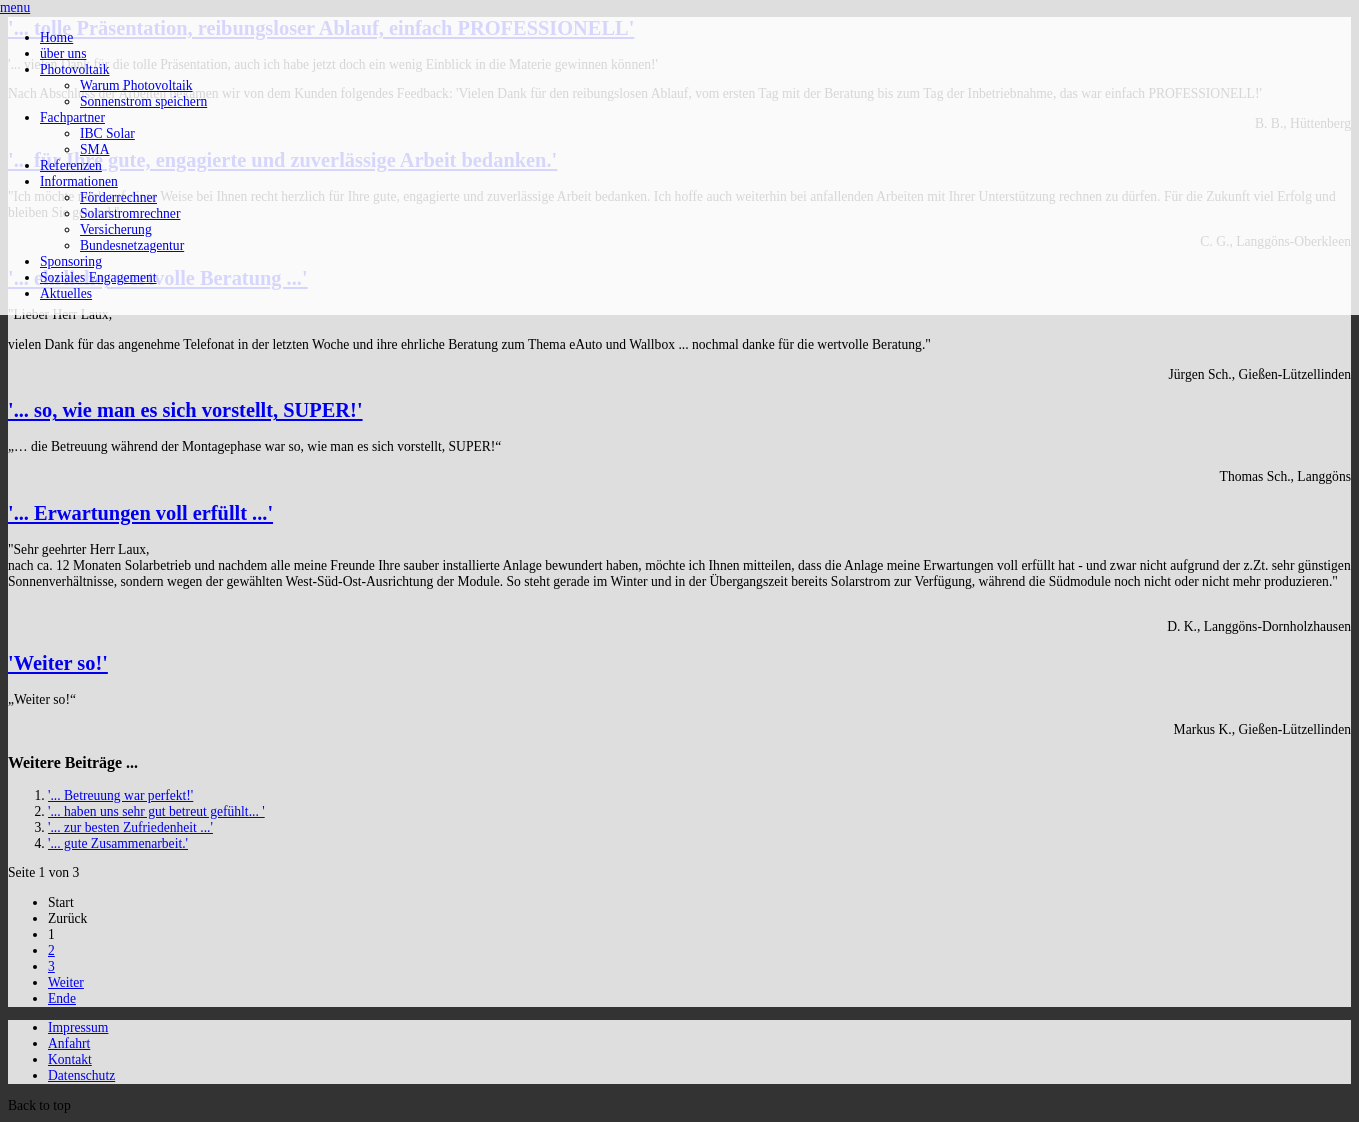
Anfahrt (69, 1043)
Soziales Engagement (98, 277)
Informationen (79, 181)
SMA (94, 149)
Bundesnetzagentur (132, 245)
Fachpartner (72, 117)
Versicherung (116, 229)
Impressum (78, 1027)
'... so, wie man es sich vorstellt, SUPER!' (185, 410)
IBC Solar (107, 133)
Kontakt (70, 1059)
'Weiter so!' (58, 663)
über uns (63, 53)
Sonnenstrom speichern (143, 101)
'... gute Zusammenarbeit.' (118, 843)
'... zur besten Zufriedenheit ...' (130, 827)
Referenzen (71, 165)
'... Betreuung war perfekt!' (120, 795)
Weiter (66, 982)
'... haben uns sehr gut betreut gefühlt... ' (156, 811)
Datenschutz (81, 1075)
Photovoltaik (74, 69)
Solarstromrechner (130, 213)
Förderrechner (118, 197)
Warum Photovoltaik (136, 85)
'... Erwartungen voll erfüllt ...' (140, 513)
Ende (62, 998)
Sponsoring (71, 261)
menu (15, 7)
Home (56, 37)
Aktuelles (66, 293)
